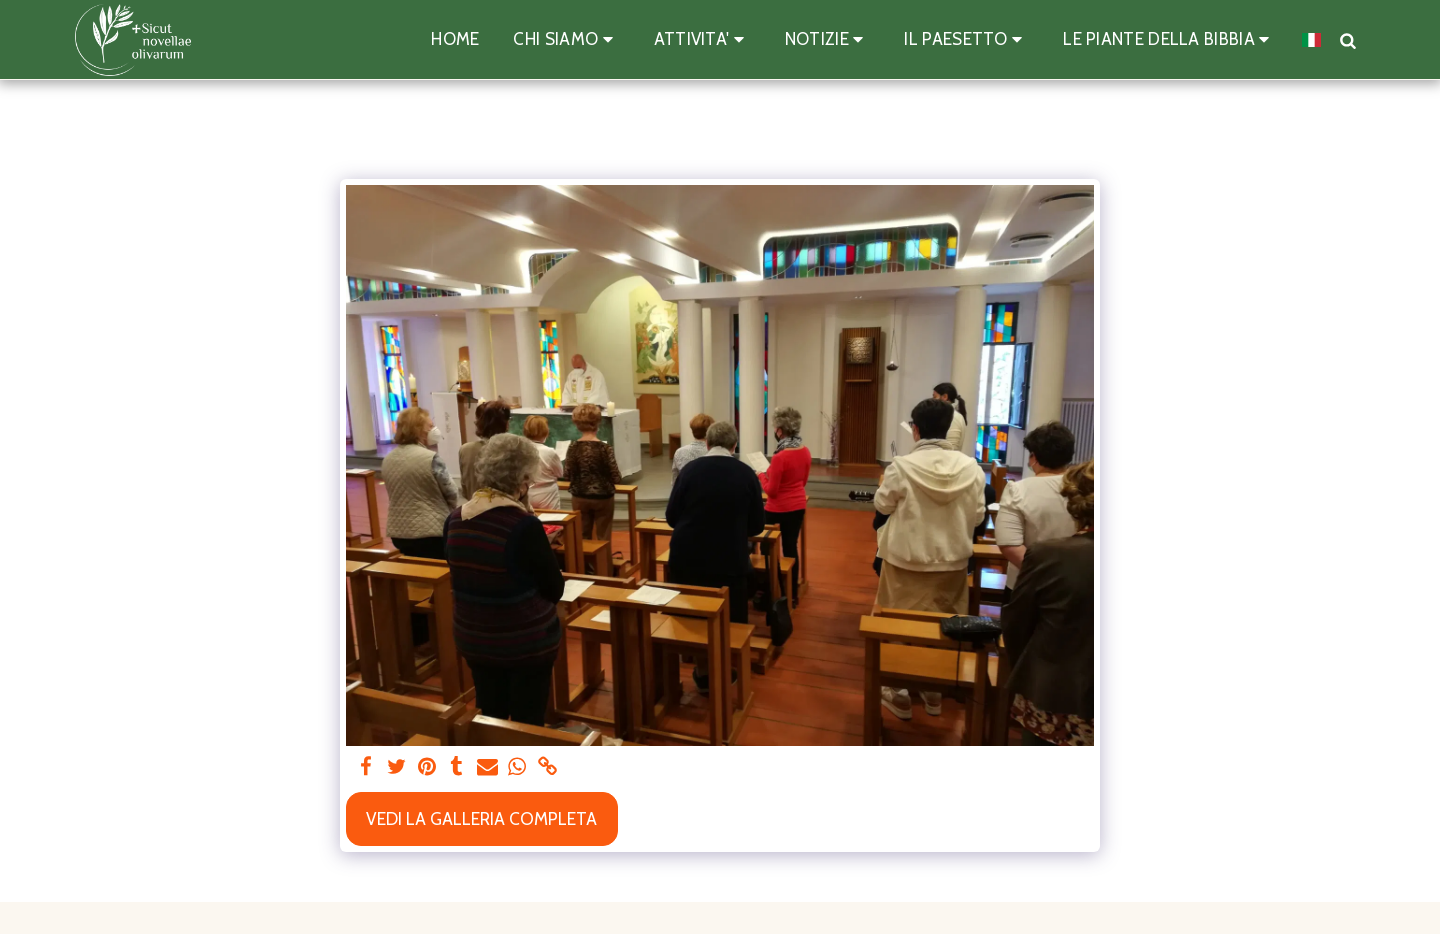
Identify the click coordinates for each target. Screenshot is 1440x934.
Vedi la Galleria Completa (481, 818)
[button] (566, 40)
